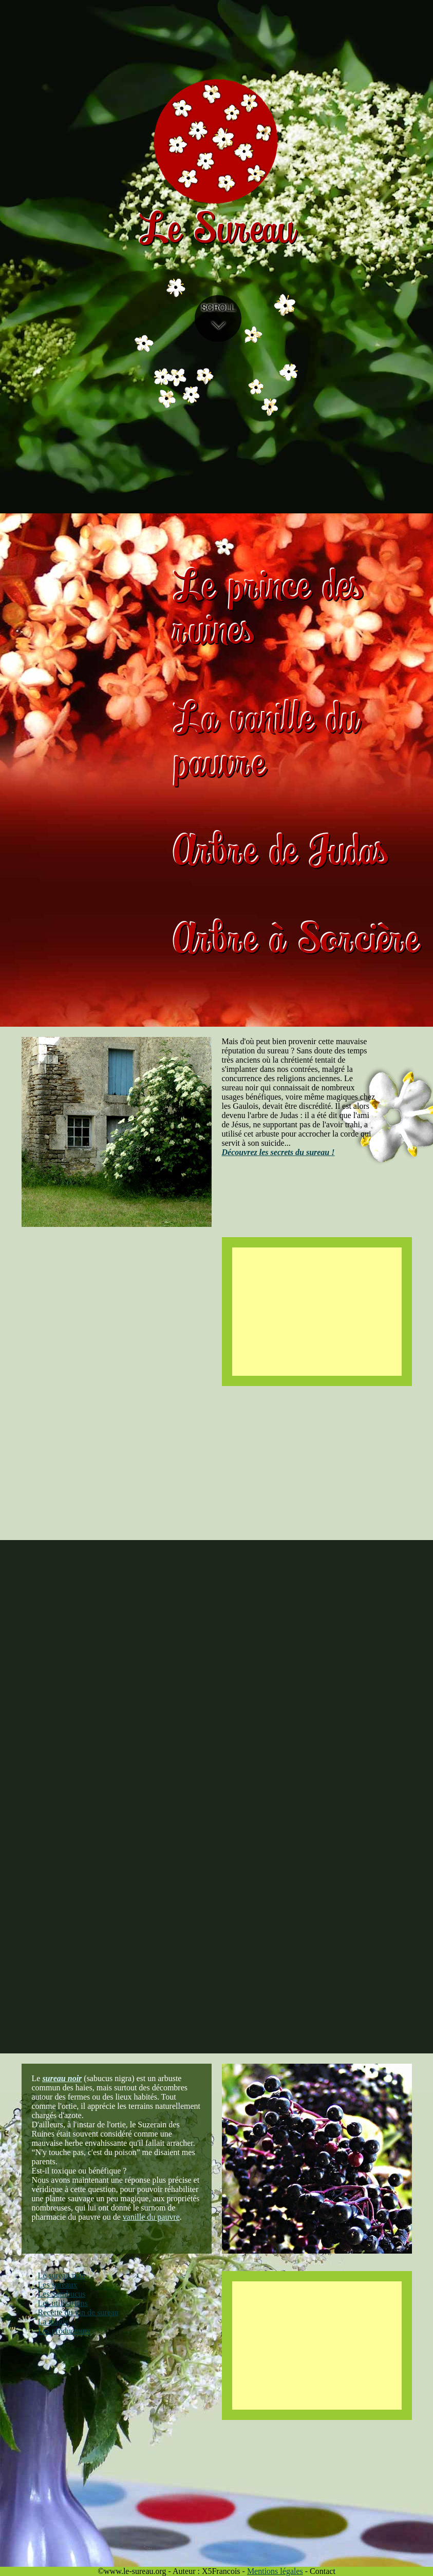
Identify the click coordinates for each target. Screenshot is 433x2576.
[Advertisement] (317, 1311)
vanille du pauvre (151, 2217)
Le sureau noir (61, 2275)
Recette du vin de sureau (78, 2312)
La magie (53, 2321)
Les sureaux (58, 2284)
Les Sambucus (62, 2294)
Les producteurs (64, 2331)
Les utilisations (63, 2303)
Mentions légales (275, 2571)
